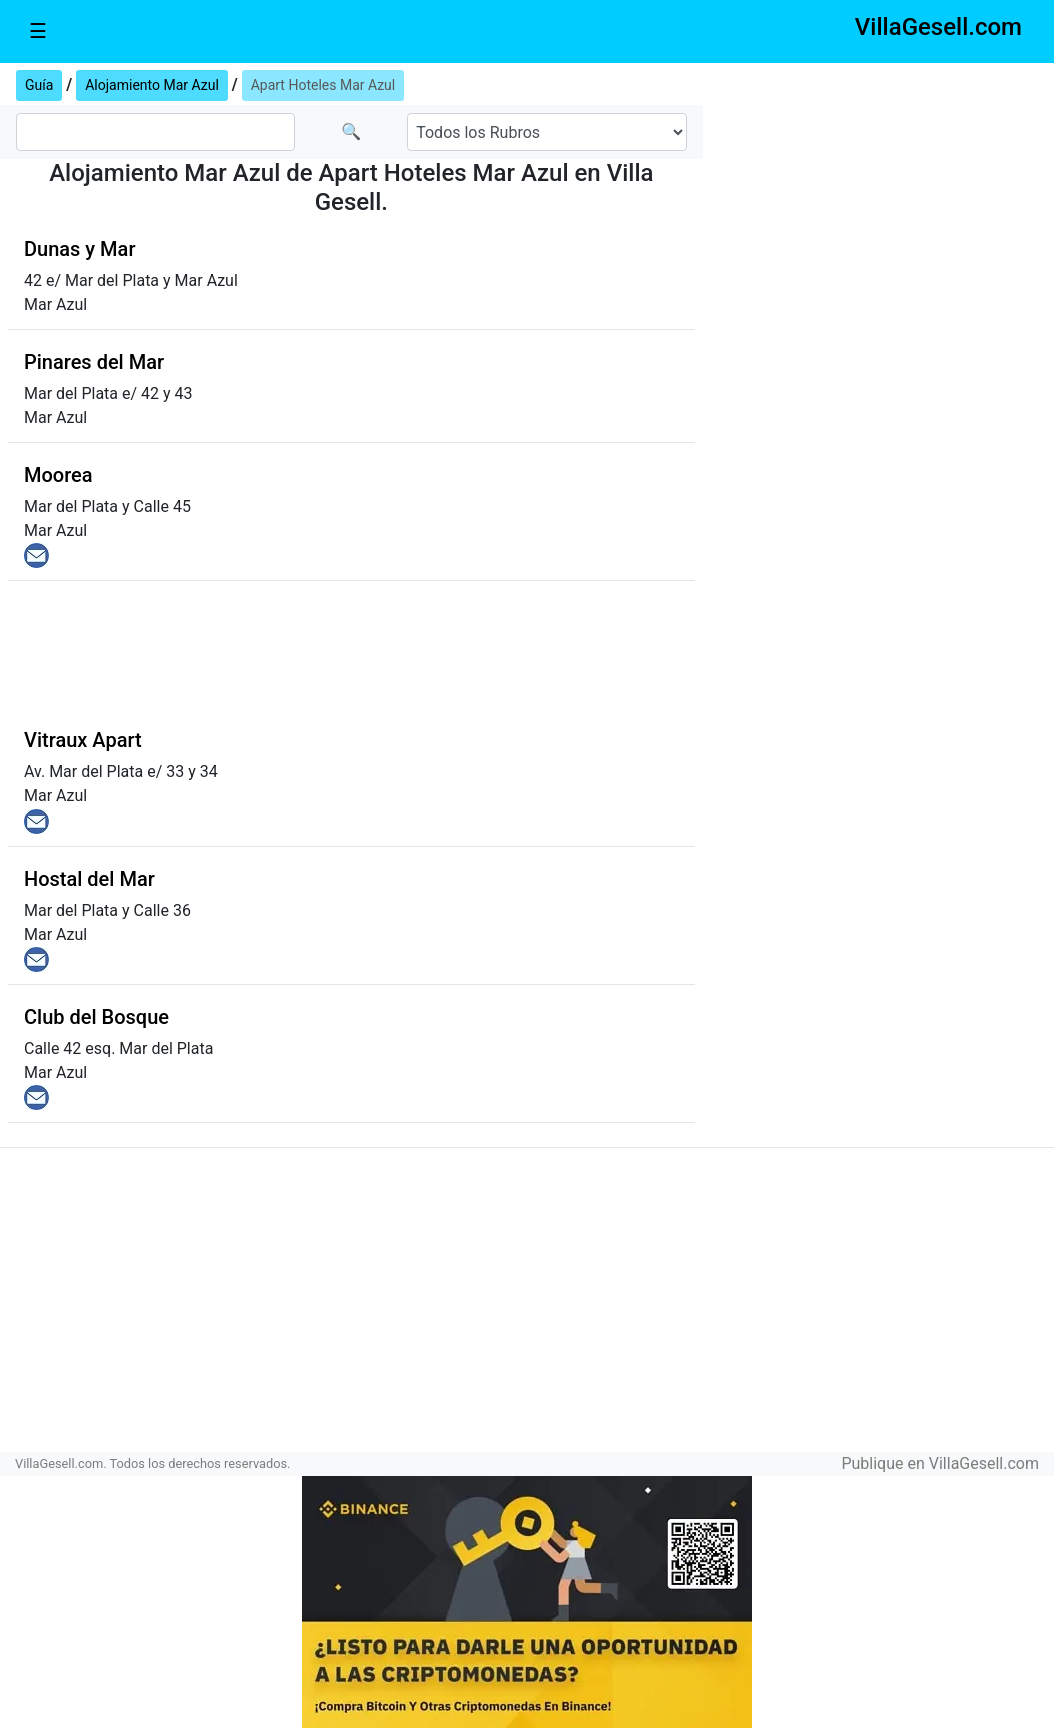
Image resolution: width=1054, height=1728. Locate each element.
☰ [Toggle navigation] (38, 31)
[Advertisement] (878, 191)
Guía (39, 85)
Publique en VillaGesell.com (940, 1463)
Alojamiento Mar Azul (152, 85)
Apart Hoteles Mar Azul (323, 85)
